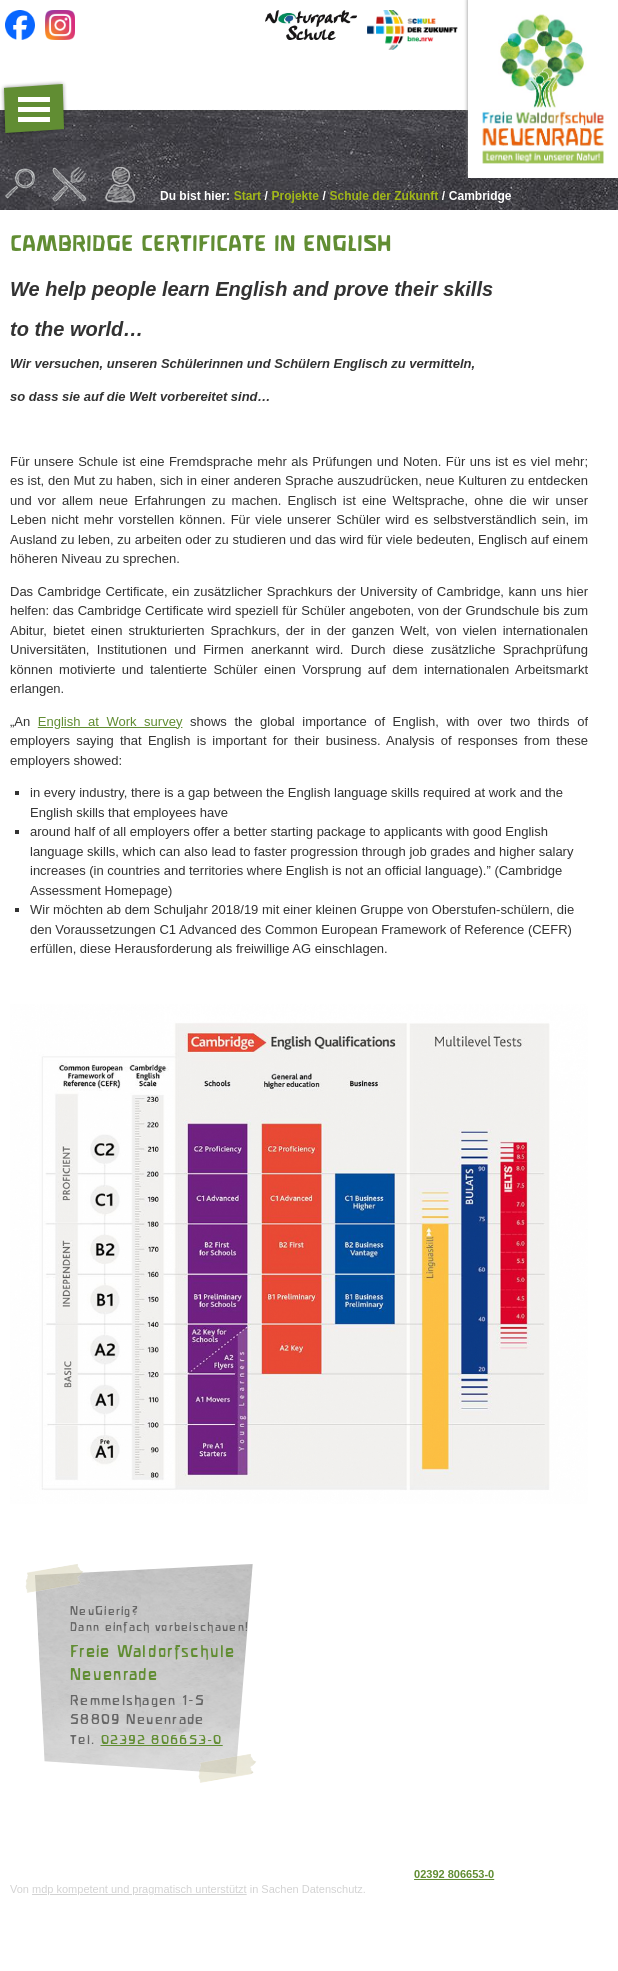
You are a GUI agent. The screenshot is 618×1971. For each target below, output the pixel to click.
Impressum (114, 1837)
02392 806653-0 (162, 1739)
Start (247, 196)
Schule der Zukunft (384, 196)
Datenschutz (42, 1837)
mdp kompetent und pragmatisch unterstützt (139, 1889)
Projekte (295, 196)
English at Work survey (110, 721)
